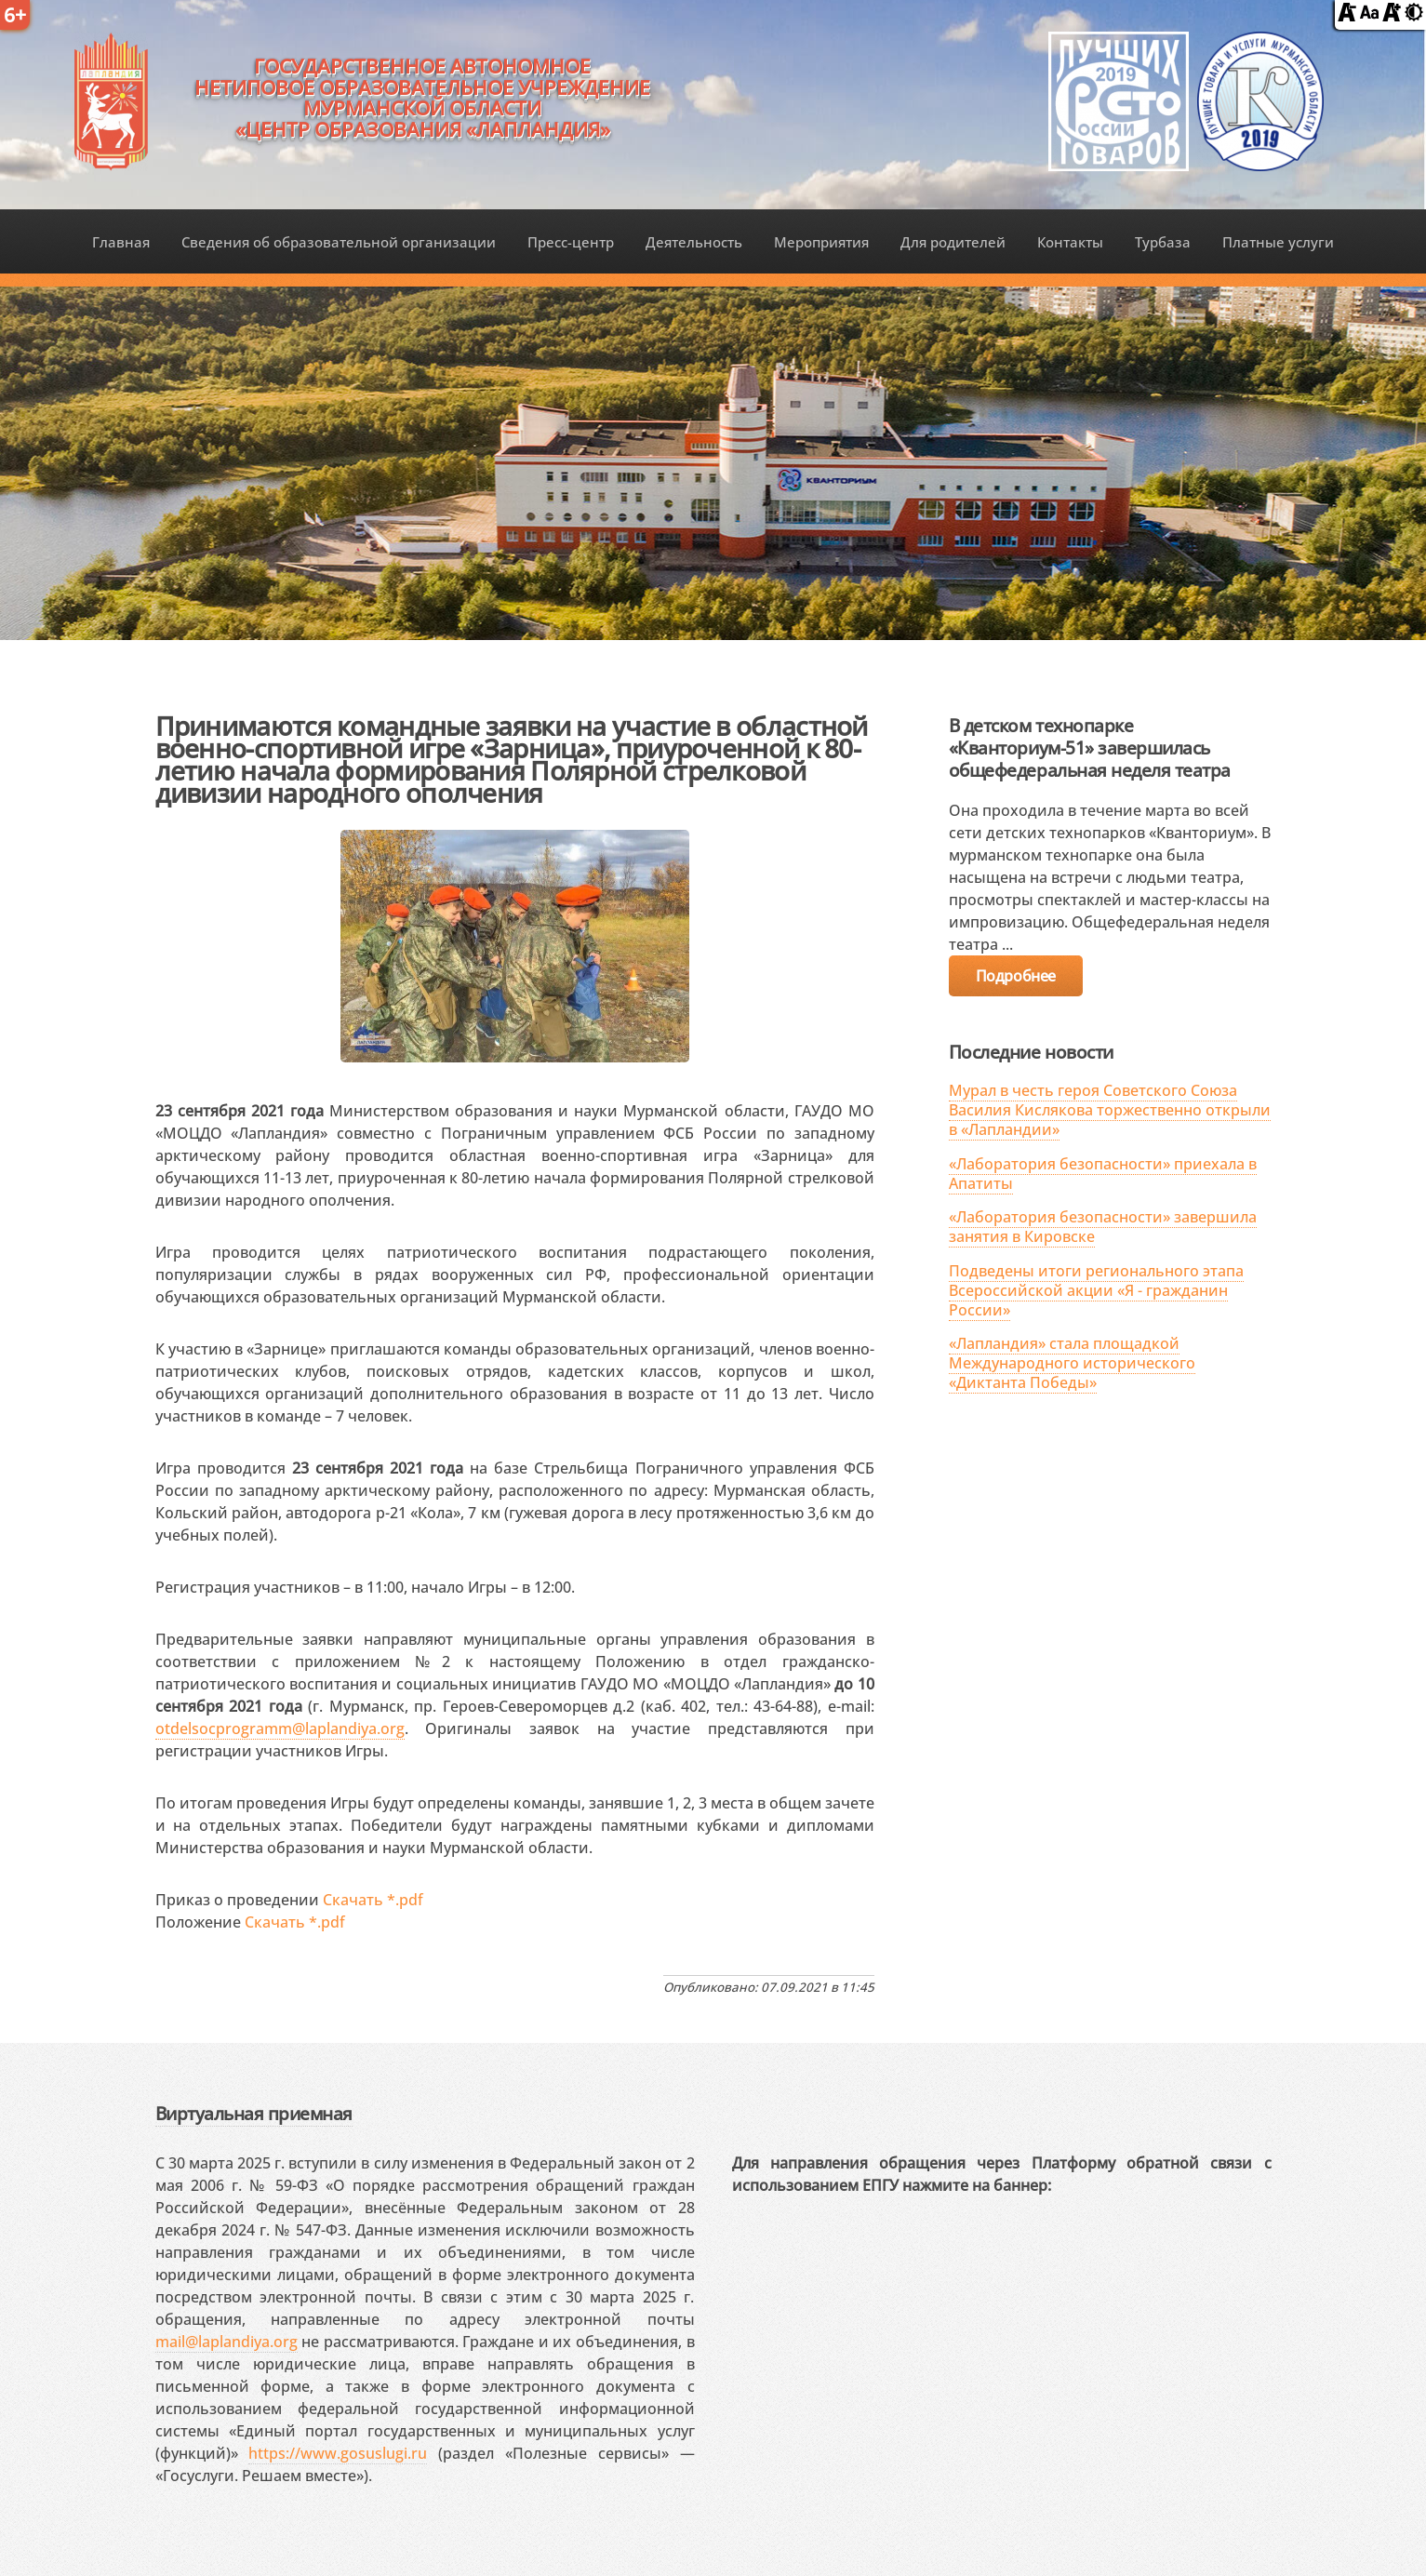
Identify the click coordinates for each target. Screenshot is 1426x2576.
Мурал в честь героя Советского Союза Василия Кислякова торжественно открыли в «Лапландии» (1110, 1110)
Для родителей (953, 242)
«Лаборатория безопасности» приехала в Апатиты (1103, 1174)
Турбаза (1163, 242)
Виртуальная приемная (254, 2113)
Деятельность (694, 242)
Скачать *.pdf (373, 1899)
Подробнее (1016, 976)
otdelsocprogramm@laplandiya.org (280, 1728)
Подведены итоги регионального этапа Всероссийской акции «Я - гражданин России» (1096, 1290)
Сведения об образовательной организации (338, 242)
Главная (121, 242)
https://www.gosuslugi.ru (337, 2453)
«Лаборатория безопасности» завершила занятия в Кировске (1103, 1227)
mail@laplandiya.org (226, 2341)
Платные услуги (1278, 242)
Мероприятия (821, 242)
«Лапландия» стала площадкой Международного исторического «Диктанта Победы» (1072, 1363)
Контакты (1070, 242)
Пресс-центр (570, 242)
